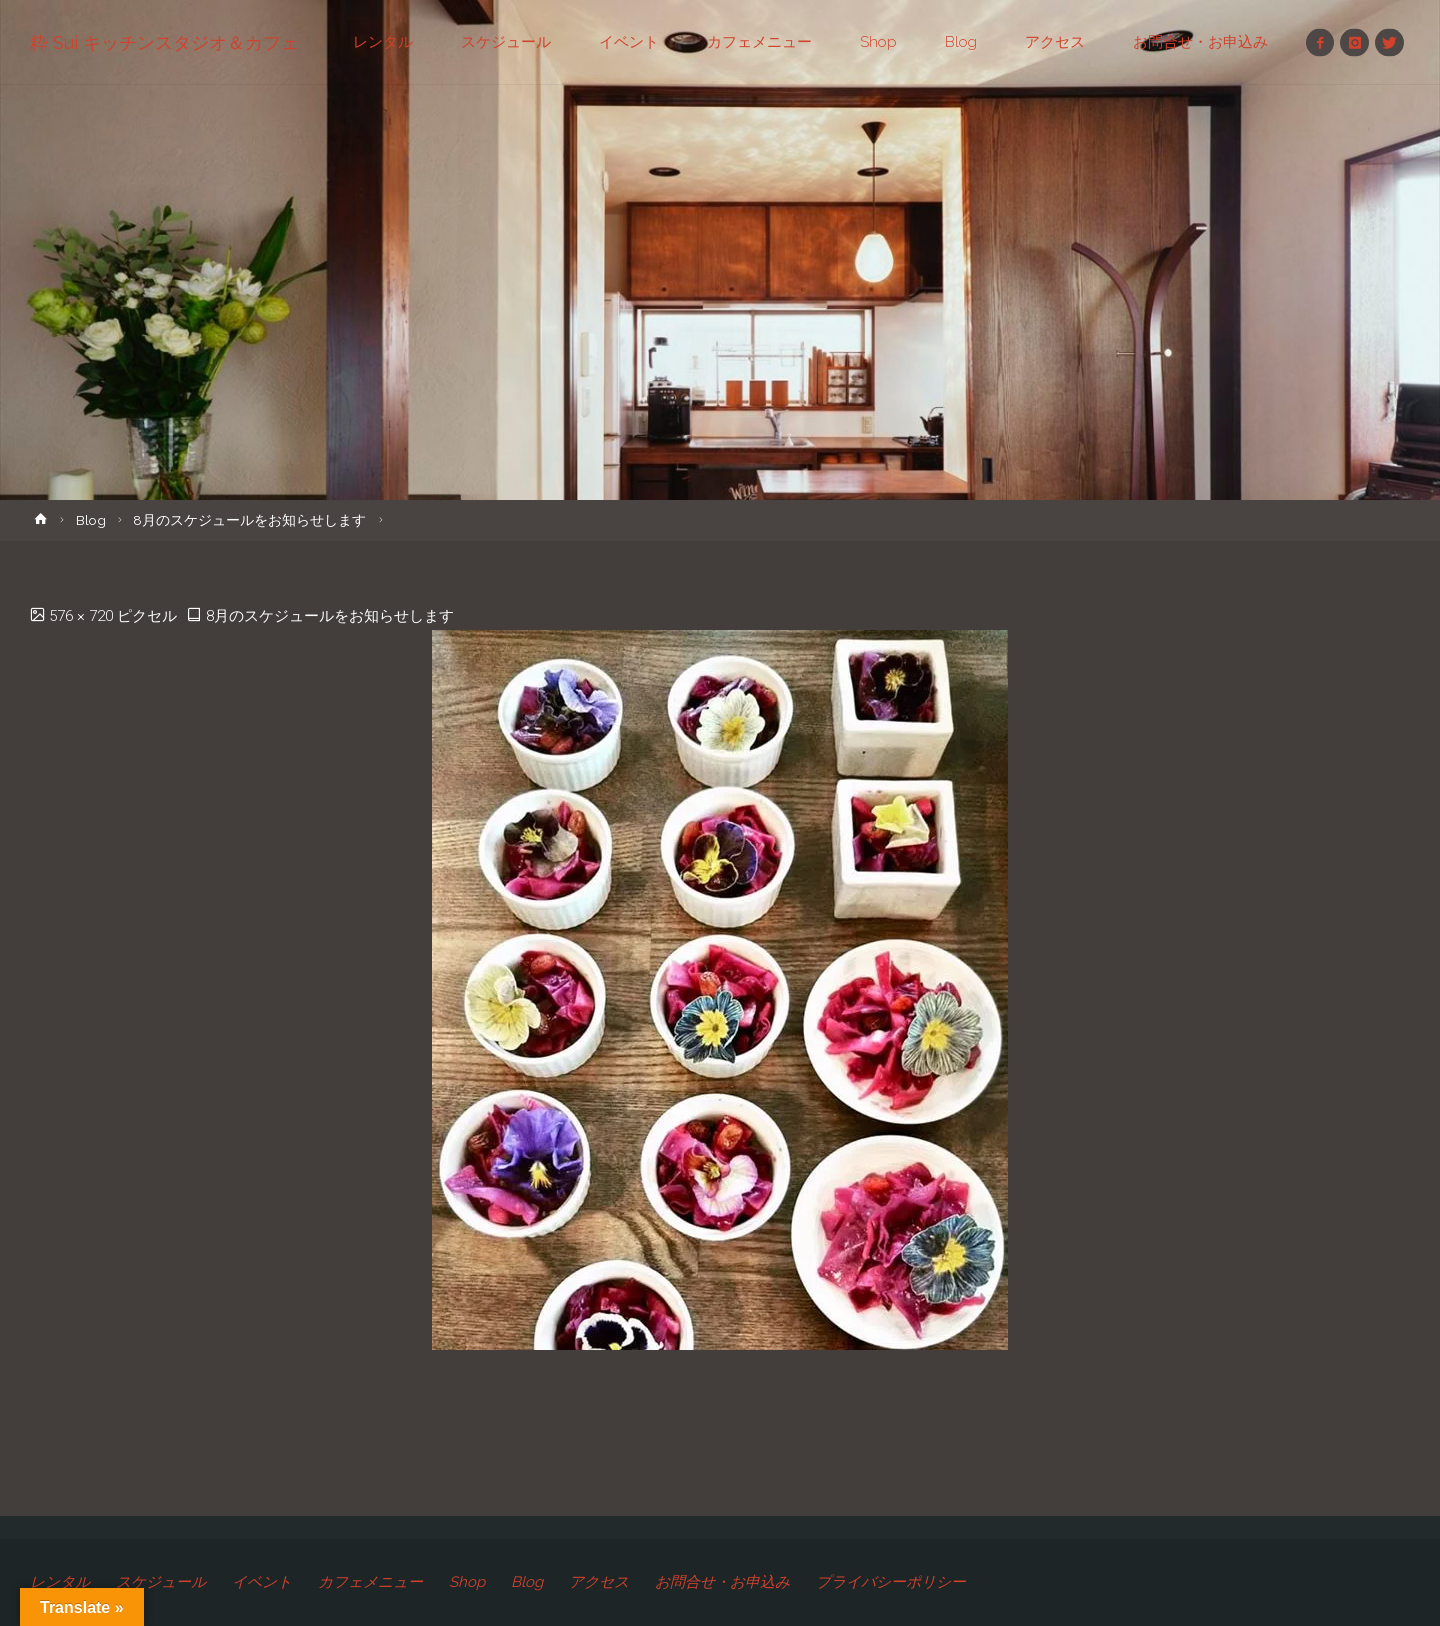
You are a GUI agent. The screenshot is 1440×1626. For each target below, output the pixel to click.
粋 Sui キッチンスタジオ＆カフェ (164, 42)
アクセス (599, 1582)
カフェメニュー (370, 1582)
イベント (262, 1582)
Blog (91, 520)
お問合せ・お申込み (722, 1582)
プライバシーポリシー (891, 1582)
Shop (467, 1582)
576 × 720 (83, 616)
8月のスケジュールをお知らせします (249, 520)
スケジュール (161, 1582)
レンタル (60, 1582)
